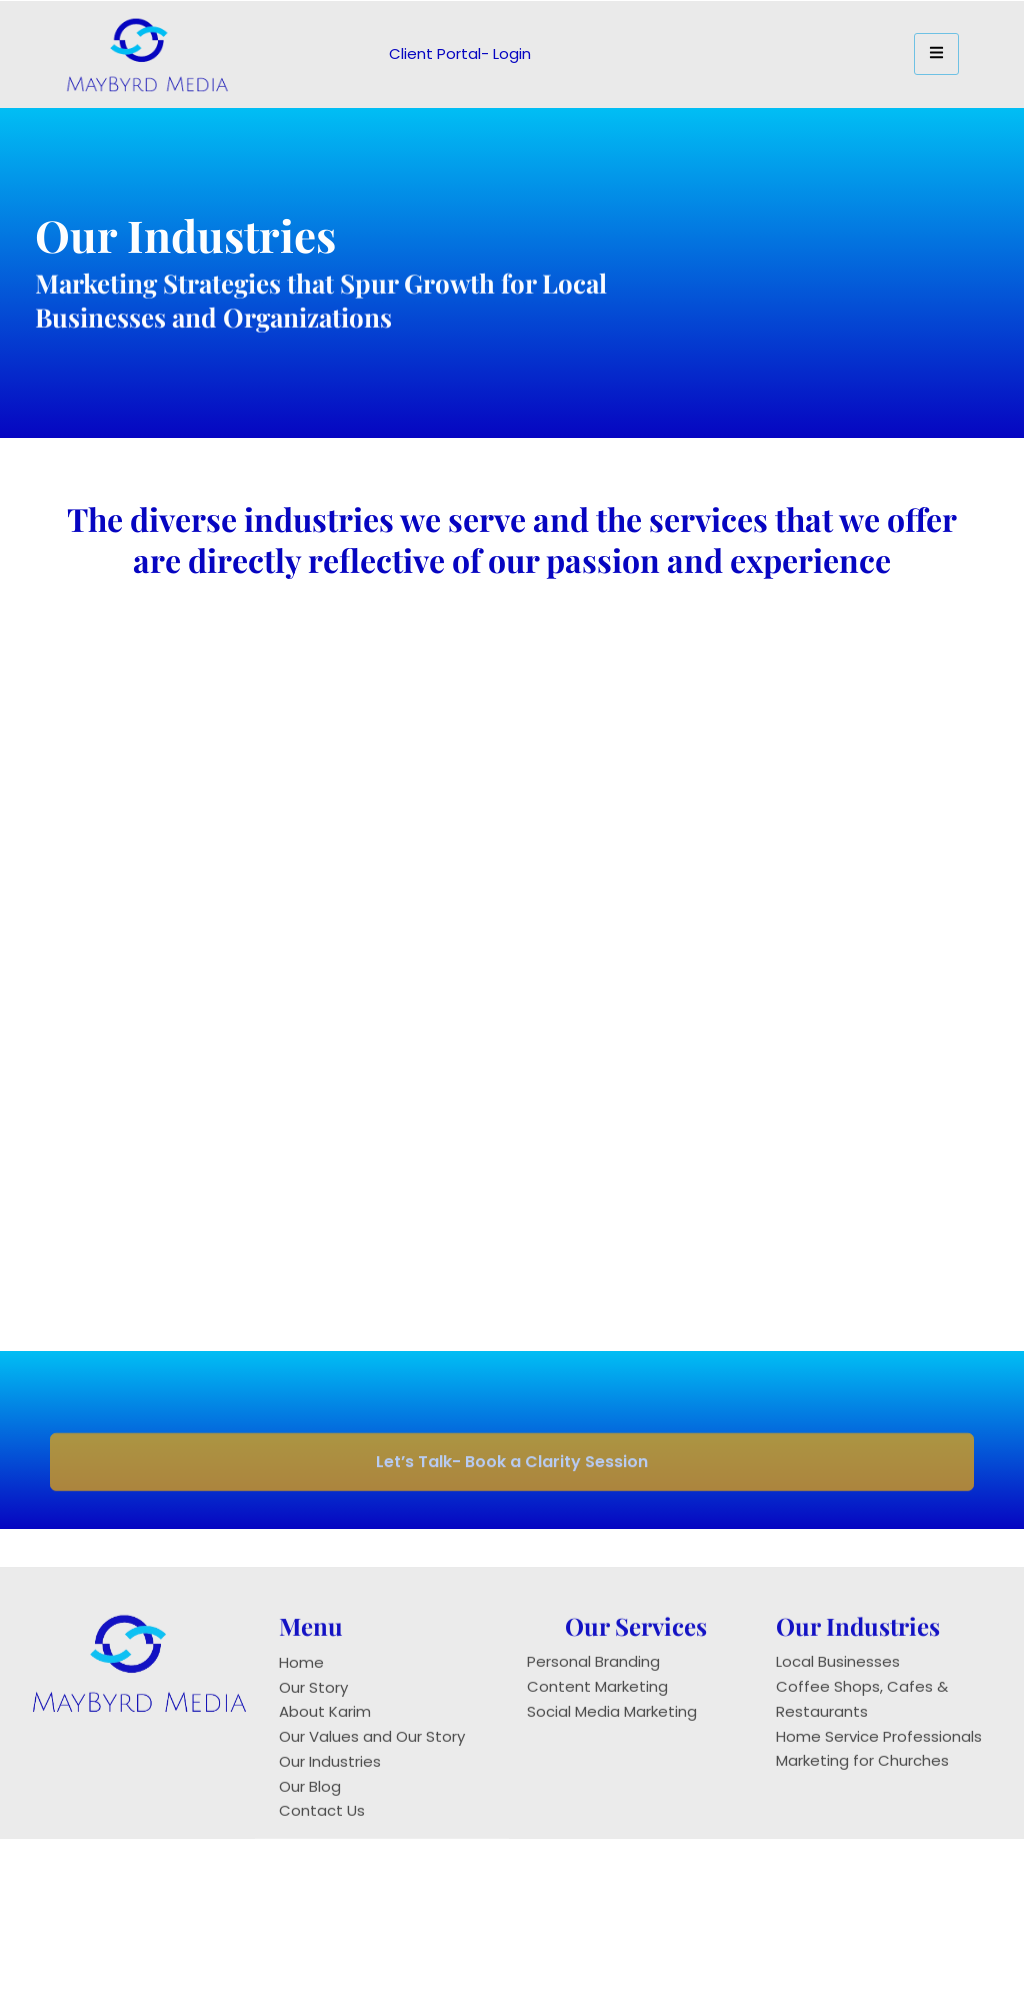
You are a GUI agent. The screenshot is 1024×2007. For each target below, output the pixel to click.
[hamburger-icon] (936, 54)
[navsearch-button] (730, 50)
